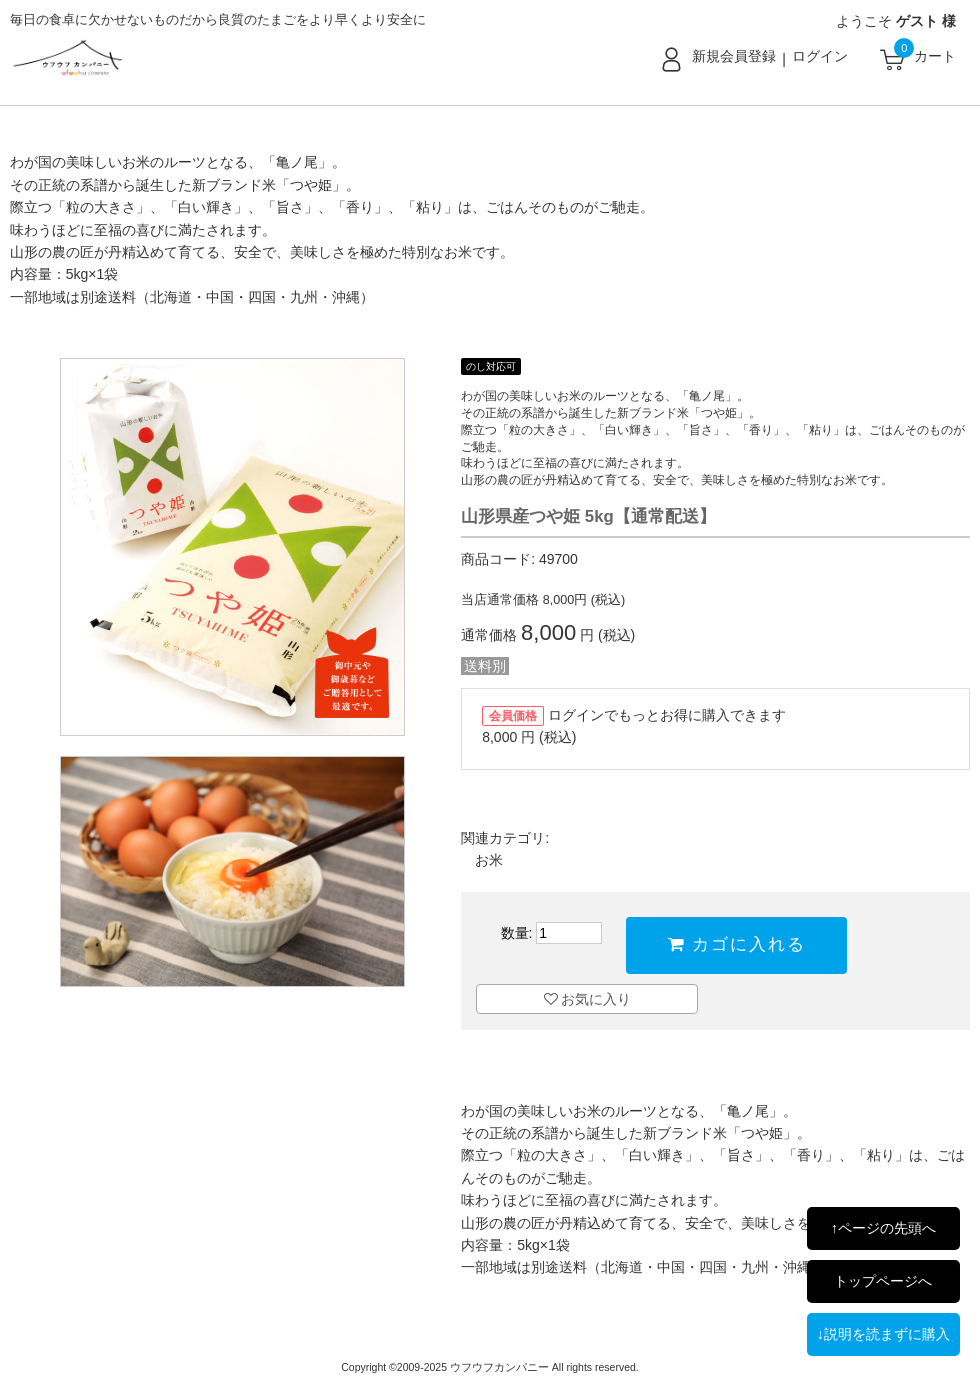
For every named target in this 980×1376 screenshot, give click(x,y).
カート (935, 56)
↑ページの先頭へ (883, 1228)
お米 (489, 860)
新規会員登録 (734, 56)
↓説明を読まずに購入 (883, 1334)
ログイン (820, 56)
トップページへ (883, 1281)
